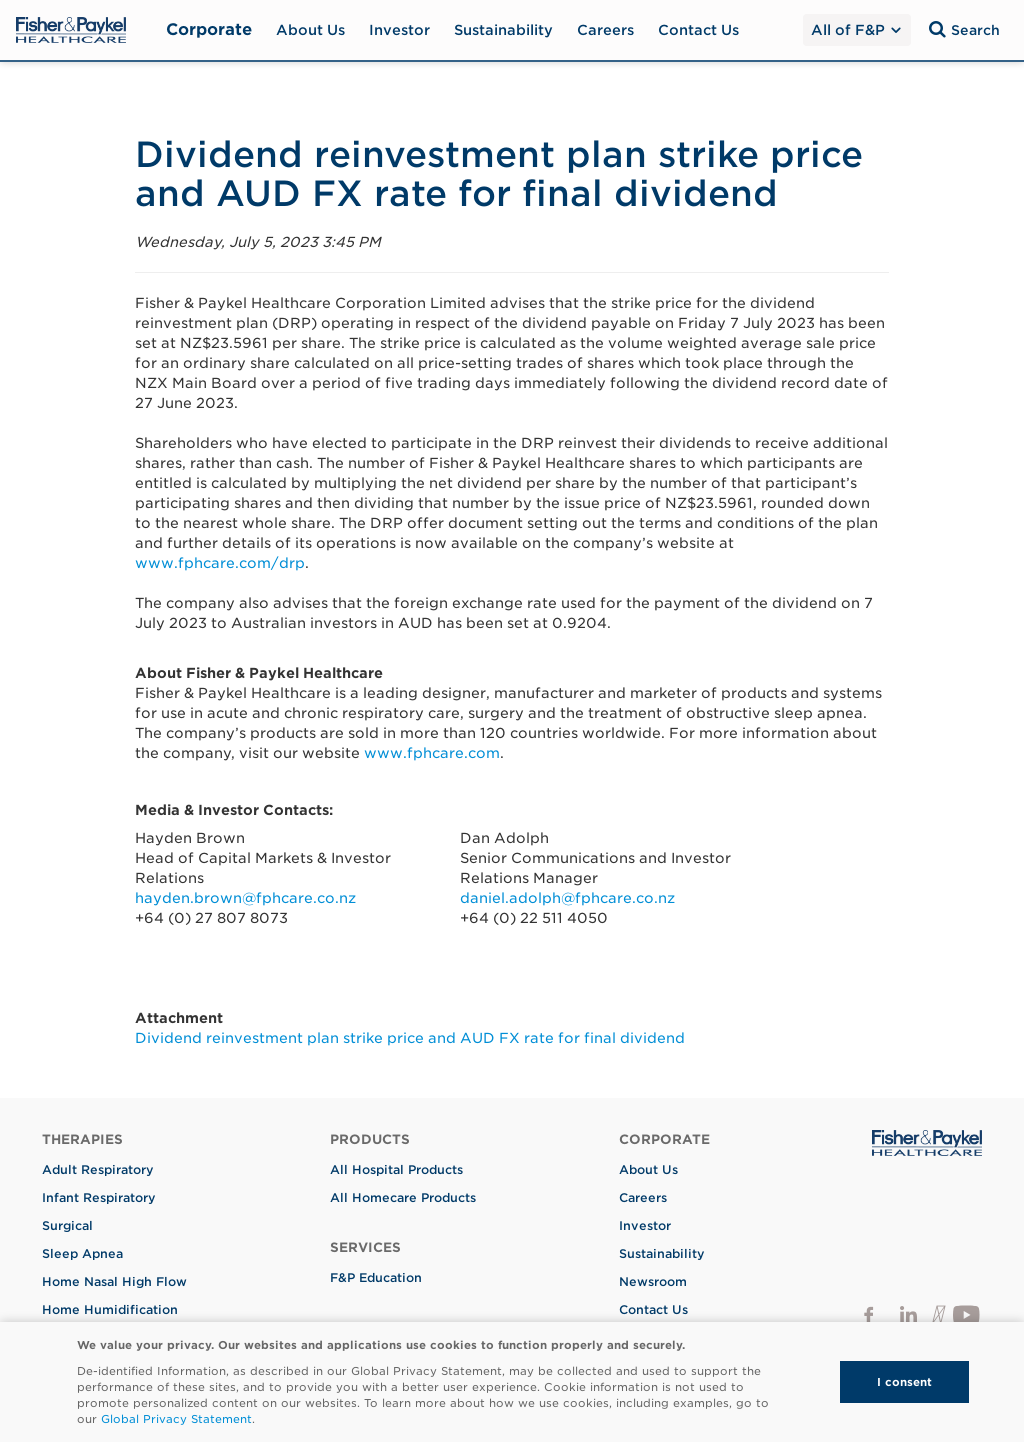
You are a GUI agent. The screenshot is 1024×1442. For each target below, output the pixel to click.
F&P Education (376, 1277)
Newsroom (653, 1281)
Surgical (67, 1225)
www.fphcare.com (432, 753)
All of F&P (856, 30)
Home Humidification (110, 1309)
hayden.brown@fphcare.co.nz (245, 898)
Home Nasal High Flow (114, 1281)
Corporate (209, 29)
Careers (605, 30)
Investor (399, 30)
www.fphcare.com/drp (220, 563)
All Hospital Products (396, 1169)
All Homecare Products (403, 1197)
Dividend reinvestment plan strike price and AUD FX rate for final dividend (410, 1038)
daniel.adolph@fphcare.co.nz (567, 898)
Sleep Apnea (82, 1253)
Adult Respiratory (98, 1169)
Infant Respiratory (99, 1197)
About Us (310, 30)
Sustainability (503, 30)
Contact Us (698, 30)
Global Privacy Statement (176, 1419)
